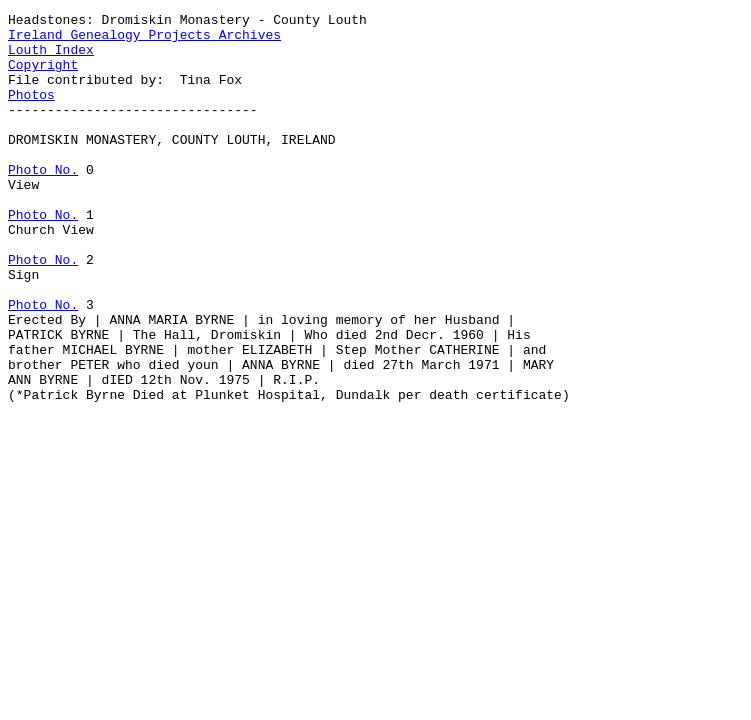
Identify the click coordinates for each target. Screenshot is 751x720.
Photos (31, 112)
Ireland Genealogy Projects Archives (144, 40)
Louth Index (51, 58)
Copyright (43, 76)
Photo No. (43, 202)
